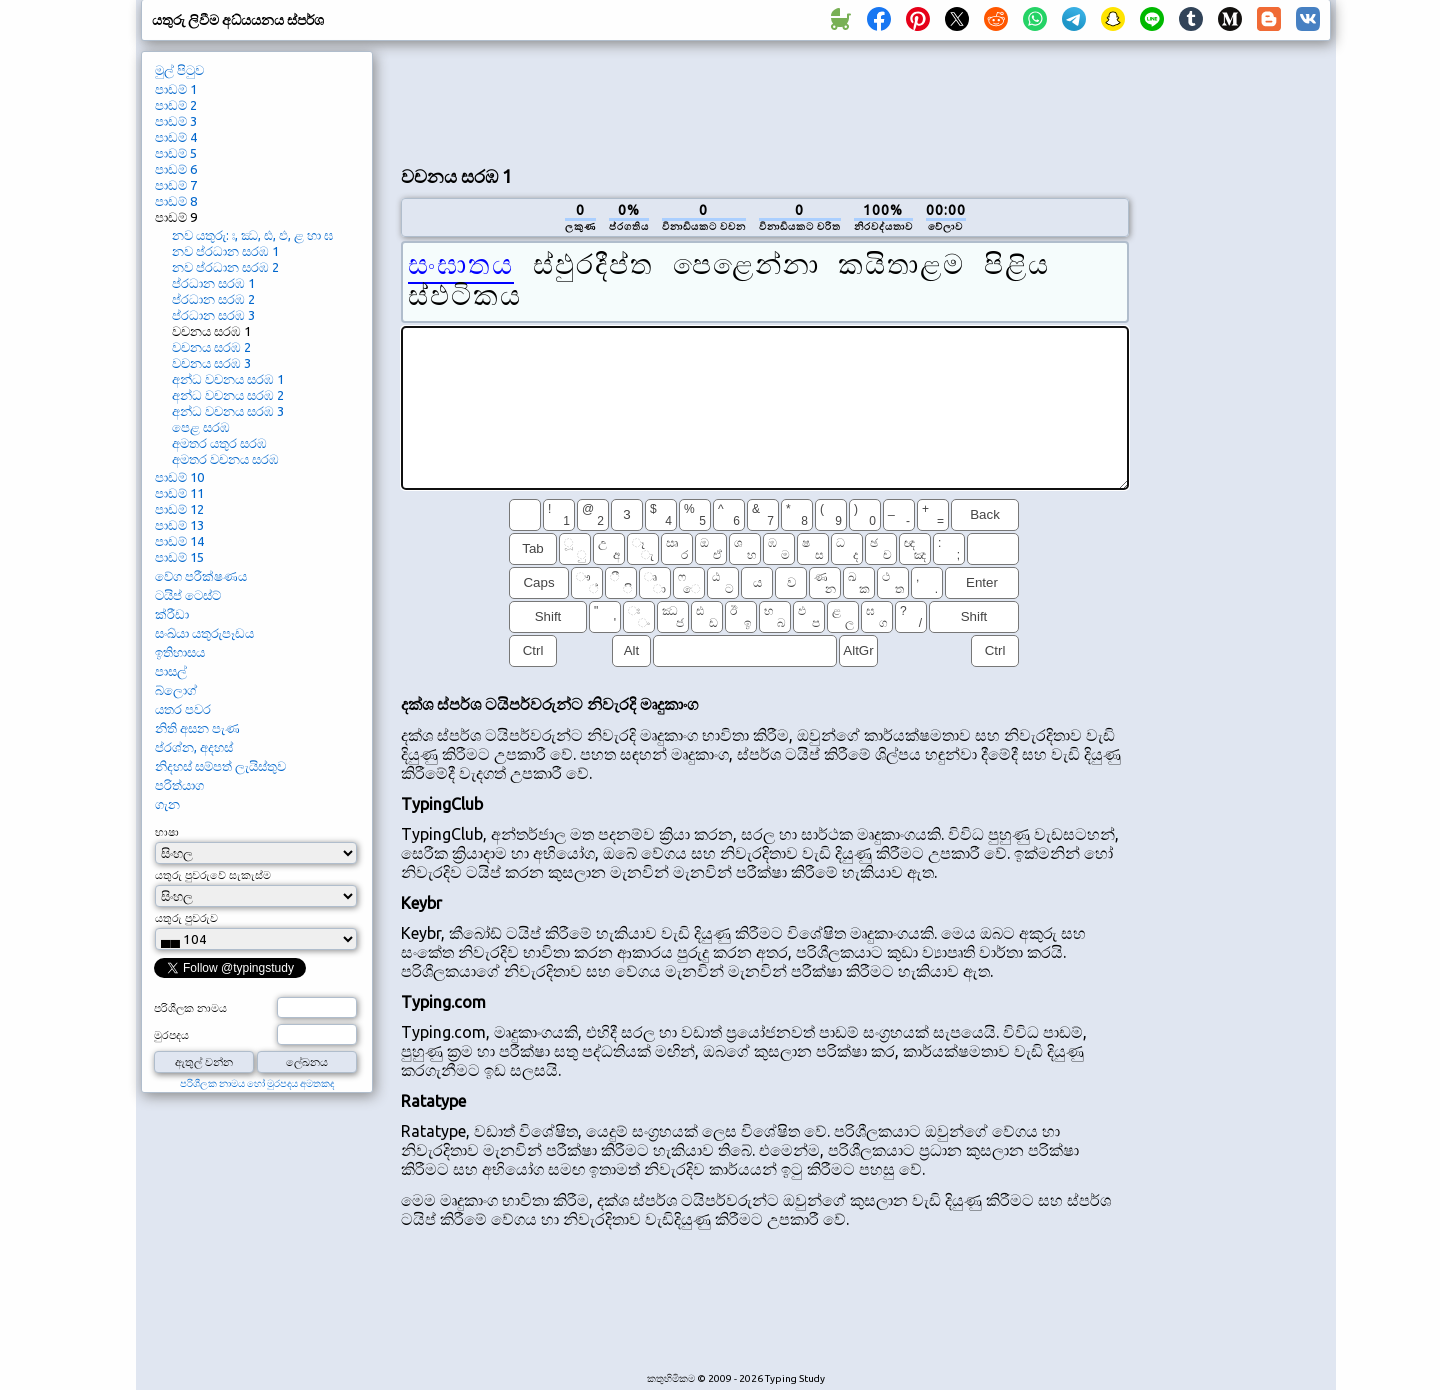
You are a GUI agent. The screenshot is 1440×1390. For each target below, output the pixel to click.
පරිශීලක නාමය (190, 1008)
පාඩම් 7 (176, 185)
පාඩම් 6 (176, 169)
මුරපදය (171, 1035)
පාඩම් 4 (176, 137)
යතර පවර (183, 709)
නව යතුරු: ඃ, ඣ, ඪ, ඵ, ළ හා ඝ (252, 235)
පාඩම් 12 (179, 509)
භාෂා (167, 832)
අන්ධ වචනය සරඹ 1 (228, 379)
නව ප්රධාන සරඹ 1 (225, 251)
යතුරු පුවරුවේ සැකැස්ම (213, 875)
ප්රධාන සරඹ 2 (213, 299)
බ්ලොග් (176, 690)
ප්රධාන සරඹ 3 (213, 315)
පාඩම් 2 (176, 105)
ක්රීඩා (172, 614)
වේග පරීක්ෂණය (201, 576)
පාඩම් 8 (176, 201)
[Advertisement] (765, 101)
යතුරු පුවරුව (186, 918)
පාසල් (171, 671)
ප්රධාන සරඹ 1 (213, 283)
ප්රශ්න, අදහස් (194, 747)
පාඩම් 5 (176, 153)
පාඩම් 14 (179, 541)
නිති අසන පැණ (197, 728)
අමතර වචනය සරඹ (225, 459)
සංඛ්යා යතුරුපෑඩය (204, 633)
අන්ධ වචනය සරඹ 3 (228, 411)
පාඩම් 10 (179, 477)
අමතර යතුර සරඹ (219, 443)
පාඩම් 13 (179, 525)
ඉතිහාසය (180, 652)
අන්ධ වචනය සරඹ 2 (228, 395)
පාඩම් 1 (176, 89)
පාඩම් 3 (176, 121)
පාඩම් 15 (179, 557)
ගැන (167, 804)
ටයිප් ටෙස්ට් (188, 595)
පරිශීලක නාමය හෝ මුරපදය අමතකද (257, 1083)
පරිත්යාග (179, 785)
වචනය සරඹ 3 (211, 363)
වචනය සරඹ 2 (211, 347)
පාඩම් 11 (179, 493)
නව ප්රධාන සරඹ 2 (225, 267)
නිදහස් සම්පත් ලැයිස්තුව (220, 766)
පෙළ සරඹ (201, 427)
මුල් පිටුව (179, 70)
